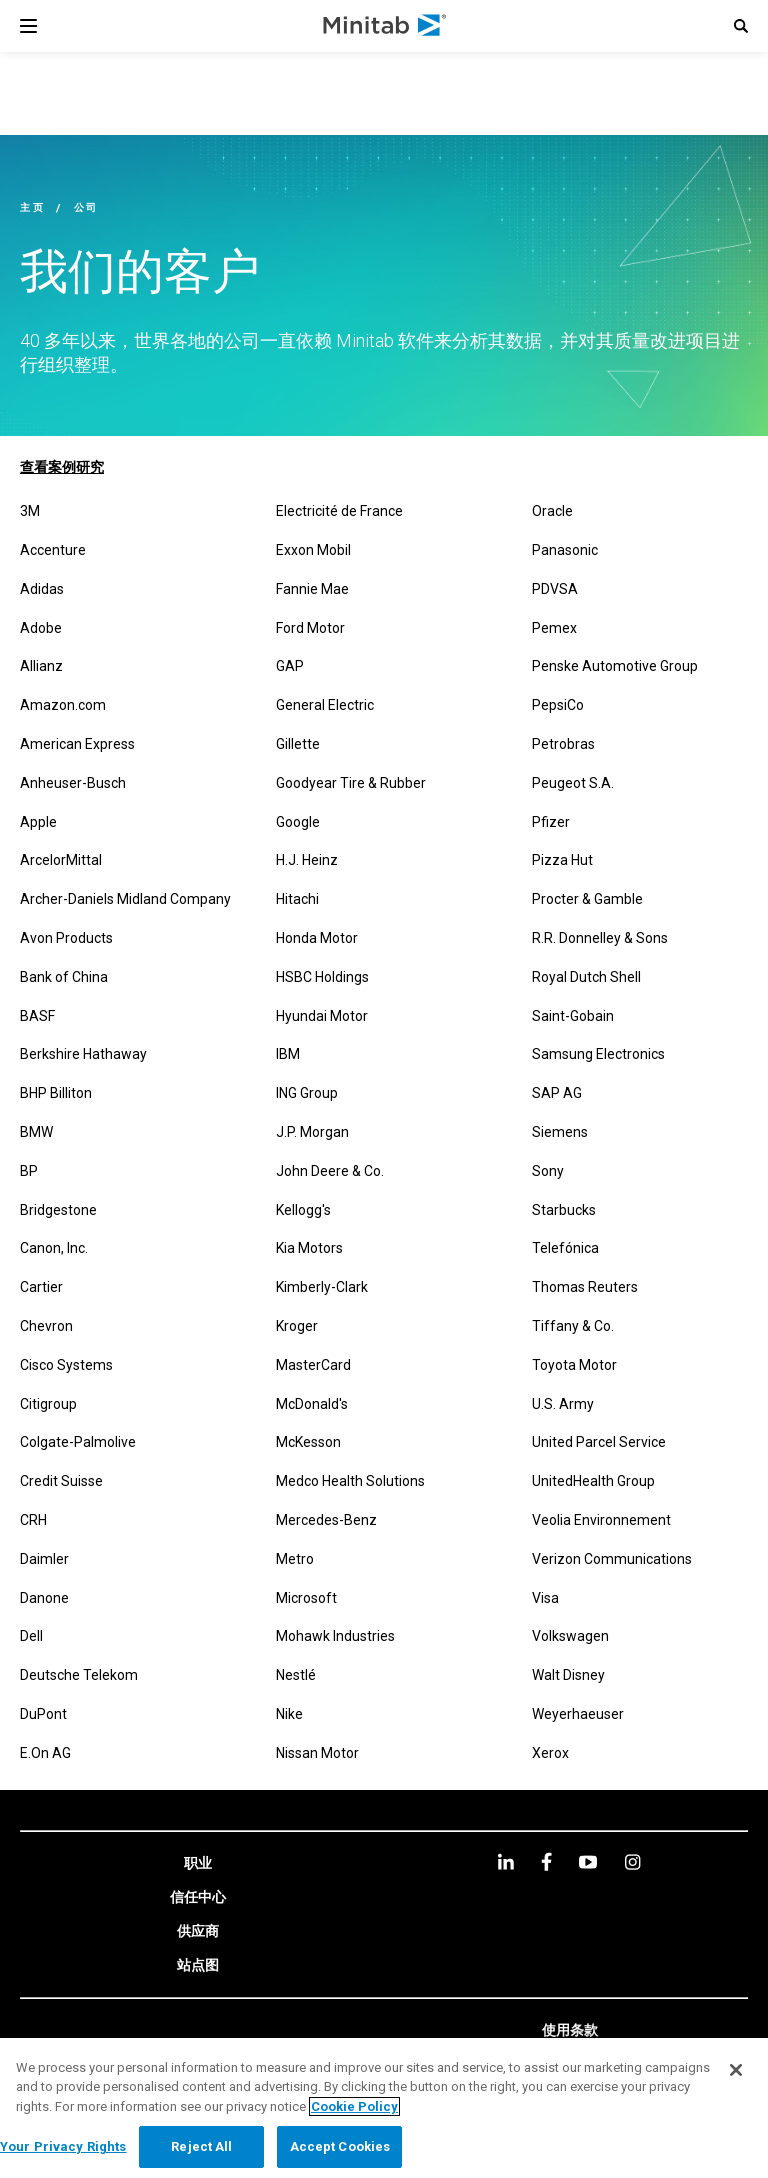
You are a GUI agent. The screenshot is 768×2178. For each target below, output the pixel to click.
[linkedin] (506, 1861)
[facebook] (546, 1861)
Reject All (201, 2146)
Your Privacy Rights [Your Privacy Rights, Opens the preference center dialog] (63, 2146)
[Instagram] (632, 1862)
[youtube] (588, 1862)
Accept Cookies (340, 2146)
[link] (198, 1864)
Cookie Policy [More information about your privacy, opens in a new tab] (354, 2106)
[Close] (736, 2070)
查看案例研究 (62, 467)
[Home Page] (385, 26)
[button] (741, 26)
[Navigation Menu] (28, 26)
